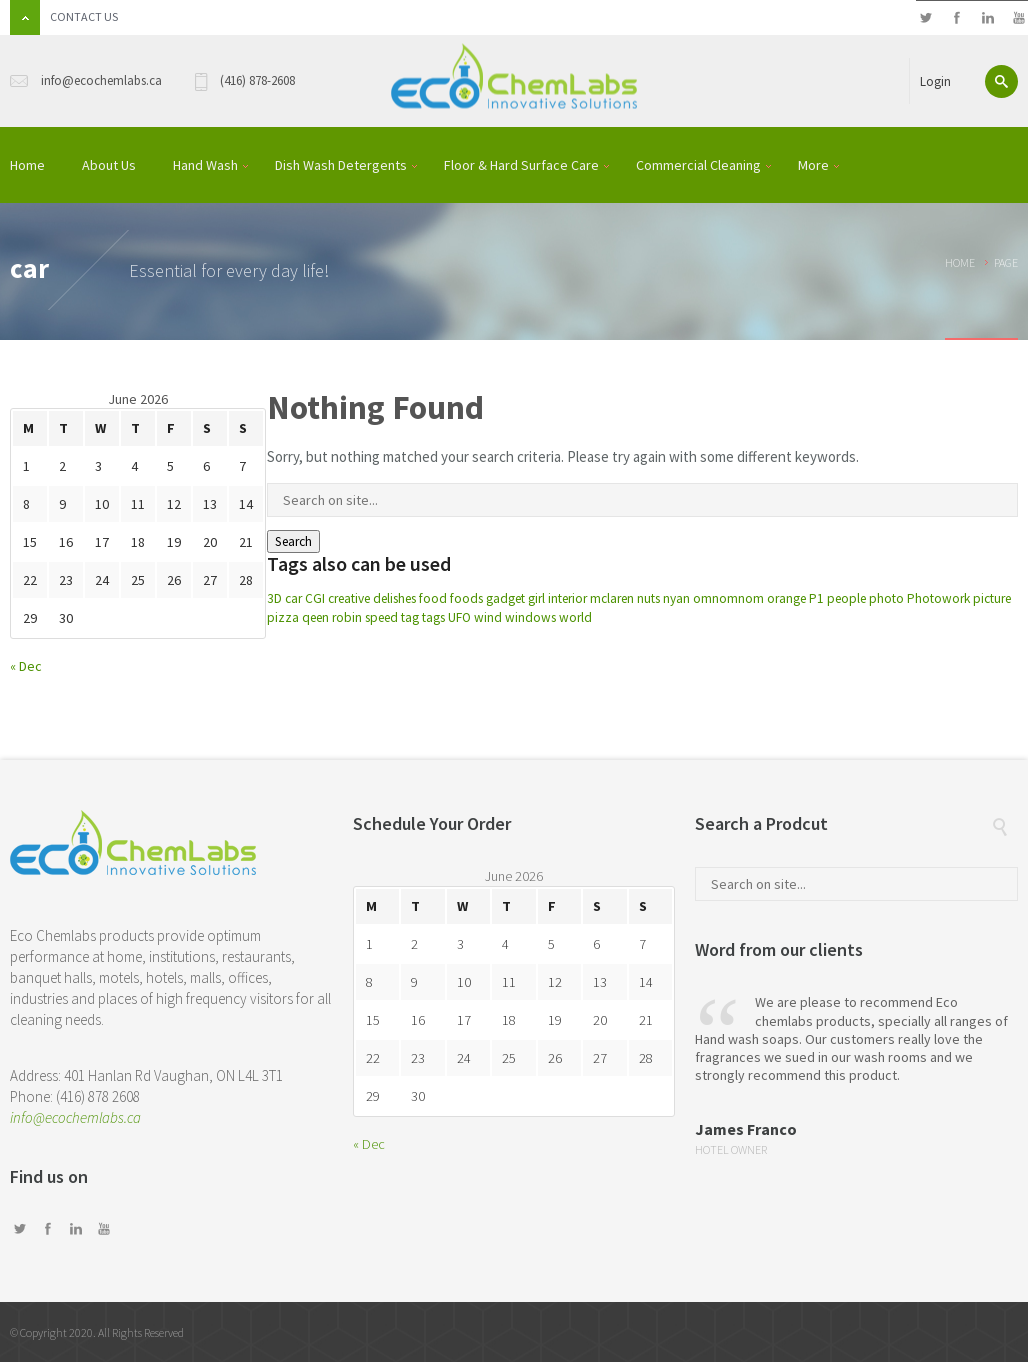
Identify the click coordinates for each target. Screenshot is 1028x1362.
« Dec (26, 666)
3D (274, 598)
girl (536, 598)
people (846, 598)
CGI (315, 598)
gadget (505, 598)
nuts (648, 598)
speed (381, 617)
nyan (676, 598)
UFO (459, 617)
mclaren (612, 598)
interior (567, 598)
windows (530, 617)
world (575, 617)
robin (347, 617)
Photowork (938, 598)
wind (488, 617)
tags (433, 617)
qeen (315, 617)
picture (992, 598)
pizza (283, 617)
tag (410, 617)
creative (349, 598)
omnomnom (728, 598)
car (293, 598)
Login (935, 81)
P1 (816, 598)
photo (886, 598)
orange (786, 598)
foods (466, 598)
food (433, 598)
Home (960, 262)
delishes (394, 598)
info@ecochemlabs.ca (75, 1117)
